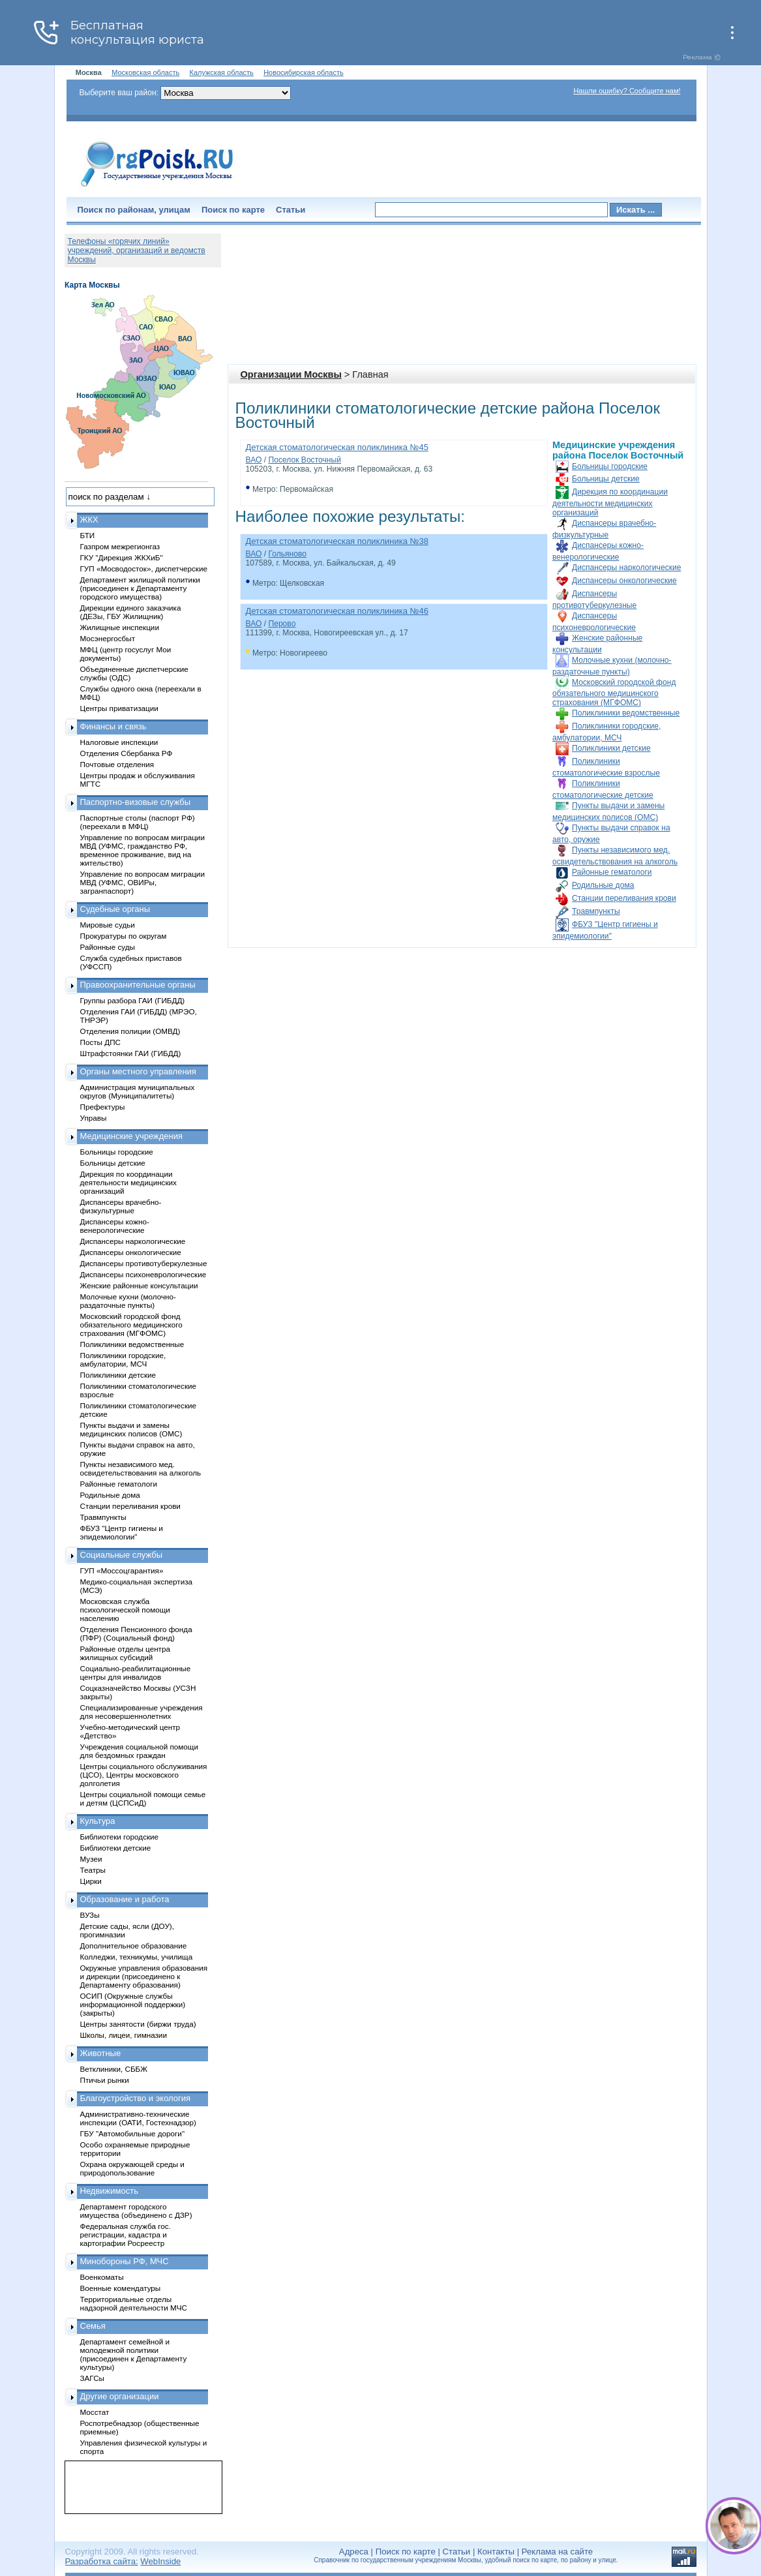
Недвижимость (109, 2191)
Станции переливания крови (624, 898)
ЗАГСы (92, 2378)
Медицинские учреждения (131, 1136)
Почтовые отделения (117, 764)
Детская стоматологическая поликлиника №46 (337, 611)
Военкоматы (102, 2277)
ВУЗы (90, 1915)
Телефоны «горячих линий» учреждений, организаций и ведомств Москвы (136, 250)
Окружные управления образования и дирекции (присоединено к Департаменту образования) (144, 1976)
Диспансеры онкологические (624, 580)
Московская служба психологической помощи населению (125, 1609)
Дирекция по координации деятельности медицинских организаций (610, 502)
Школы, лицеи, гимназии (123, 2035)
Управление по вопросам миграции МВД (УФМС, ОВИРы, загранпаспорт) (142, 882)
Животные (100, 2053)
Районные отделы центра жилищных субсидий (125, 1652)
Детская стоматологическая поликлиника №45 (337, 447)
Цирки (91, 1881)
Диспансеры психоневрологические (143, 1274)
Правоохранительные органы (138, 985)
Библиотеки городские (119, 1836)
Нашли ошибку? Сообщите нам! (626, 91)
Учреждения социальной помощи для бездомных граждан (139, 1750)
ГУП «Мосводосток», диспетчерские (144, 568)
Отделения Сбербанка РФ (126, 753)
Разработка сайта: (101, 2561)
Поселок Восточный (304, 459)
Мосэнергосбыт (108, 638)
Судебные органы (115, 909)
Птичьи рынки (104, 2080)
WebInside (160, 2561)
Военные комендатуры (120, 2288)
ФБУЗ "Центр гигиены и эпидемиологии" (121, 1532)
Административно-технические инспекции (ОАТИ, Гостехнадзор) (138, 2118)
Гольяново (287, 553)
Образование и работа (125, 1899)
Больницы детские (606, 478)
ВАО (254, 459)
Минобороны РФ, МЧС (124, 2261)
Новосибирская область (303, 72)
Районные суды (108, 947)
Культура (97, 1821)
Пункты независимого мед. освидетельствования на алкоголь (140, 1468)
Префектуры (102, 1106)
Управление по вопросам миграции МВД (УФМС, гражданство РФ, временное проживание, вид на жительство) (142, 850)
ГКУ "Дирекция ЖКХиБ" (121, 557)
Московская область (145, 72)
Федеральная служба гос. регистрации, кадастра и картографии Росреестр (125, 2234)
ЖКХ (89, 519)
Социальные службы (121, 1555)
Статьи (290, 210)
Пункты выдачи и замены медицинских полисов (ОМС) (131, 1429)
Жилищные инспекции (119, 627)
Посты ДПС (100, 1042)
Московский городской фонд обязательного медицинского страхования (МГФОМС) (614, 692)
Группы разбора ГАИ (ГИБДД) (132, 1000)
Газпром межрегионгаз (120, 546)
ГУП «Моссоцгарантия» (122, 1570)
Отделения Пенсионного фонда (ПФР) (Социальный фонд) (136, 1633)
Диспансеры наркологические (626, 567)
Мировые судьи (107, 924)
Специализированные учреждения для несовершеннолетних (141, 1711)
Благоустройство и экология (135, 2098)
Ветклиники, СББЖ (114, 2069)
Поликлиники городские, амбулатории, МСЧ (123, 1359)
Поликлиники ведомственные (625, 713)
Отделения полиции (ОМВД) (130, 1031)
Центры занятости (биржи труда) (138, 2024)
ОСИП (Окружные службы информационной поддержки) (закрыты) (133, 2004)
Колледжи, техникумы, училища (136, 1956)
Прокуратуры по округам (123, 936)
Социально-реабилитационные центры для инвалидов (135, 1672)
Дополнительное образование (133, 1945)
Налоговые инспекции (119, 742)
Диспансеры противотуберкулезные (143, 1263)
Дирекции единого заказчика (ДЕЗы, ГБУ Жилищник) (130, 611)
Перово (281, 623)
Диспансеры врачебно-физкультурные (121, 1206)
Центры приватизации (119, 708)
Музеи (91, 1859)
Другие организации (119, 2396)
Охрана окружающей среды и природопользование (132, 2168)
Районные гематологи (612, 872)
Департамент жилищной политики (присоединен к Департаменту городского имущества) (140, 588)
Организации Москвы (291, 374)
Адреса (353, 2551)
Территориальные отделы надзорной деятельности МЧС (133, 2303)
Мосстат (95, 2412)
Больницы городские (610, 466)
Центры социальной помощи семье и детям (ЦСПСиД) (143, 1798)
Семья (93, 2326)
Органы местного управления (138, 1071)
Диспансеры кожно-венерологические (114, 1225)
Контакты (496, 2551)
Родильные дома (603, 885)
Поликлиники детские (611, 748)
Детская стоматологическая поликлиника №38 (337, 541)
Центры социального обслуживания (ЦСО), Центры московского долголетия (143, 1774)
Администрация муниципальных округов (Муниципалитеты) (137, 1091)
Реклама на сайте (557, 2551)
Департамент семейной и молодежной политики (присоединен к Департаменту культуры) (133, 2354)
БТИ (87, 535)
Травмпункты (596, 911)
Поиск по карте (233, 210)
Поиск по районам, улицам (134, 210)
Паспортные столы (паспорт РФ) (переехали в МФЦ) (137, 821)
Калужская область (222, 72)
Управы (93, 1118)
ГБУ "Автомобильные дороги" (132, 2133)
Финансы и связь (113, 726)
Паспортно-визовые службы (135, 802)
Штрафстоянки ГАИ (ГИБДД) (130, 1053)
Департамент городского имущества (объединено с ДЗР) (136, 2210)
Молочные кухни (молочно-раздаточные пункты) (128, 1300)
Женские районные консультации (139, 1285)
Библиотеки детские (115, 1847)
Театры (93, 1870)
